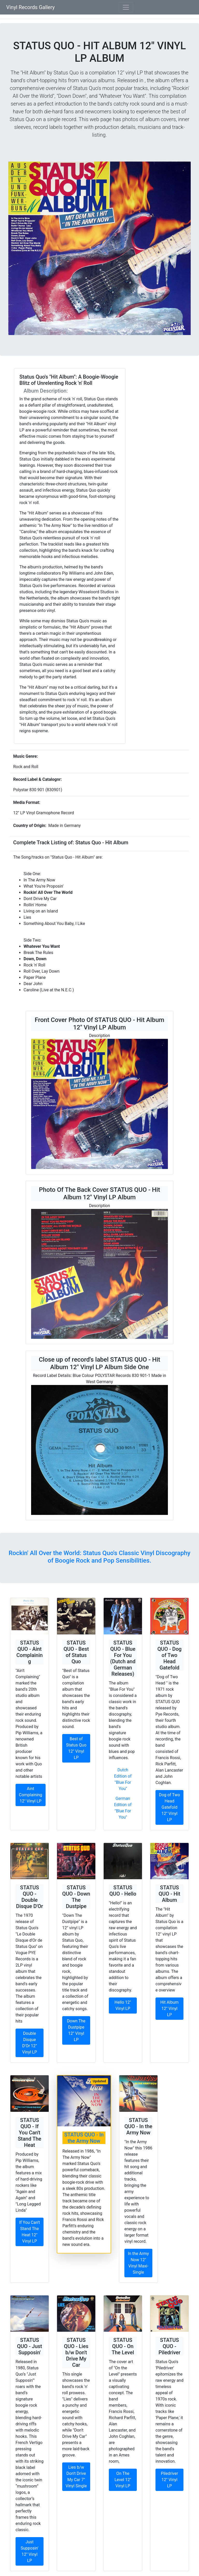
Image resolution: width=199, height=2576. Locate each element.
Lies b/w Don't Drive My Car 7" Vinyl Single (76, 2476)
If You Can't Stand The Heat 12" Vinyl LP (29, 2232)
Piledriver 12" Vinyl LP (169, 2479)
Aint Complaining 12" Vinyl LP (30, 1795)
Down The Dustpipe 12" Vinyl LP (76, 2030)
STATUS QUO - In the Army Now (84, 2138)
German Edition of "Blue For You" (123, 1808)
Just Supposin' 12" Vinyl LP (29, 2551)
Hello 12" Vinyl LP (123, 2005)
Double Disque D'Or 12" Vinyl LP (29, 2043)
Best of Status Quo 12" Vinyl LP (76, 1748)
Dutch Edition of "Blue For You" (123, 1779)
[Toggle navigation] (126, 7)
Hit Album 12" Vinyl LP (169, 2008)
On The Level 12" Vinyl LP (123, 2479)
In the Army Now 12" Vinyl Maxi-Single (138, 2263)
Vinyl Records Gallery (30, 7)
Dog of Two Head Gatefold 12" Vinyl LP (169, 1807)
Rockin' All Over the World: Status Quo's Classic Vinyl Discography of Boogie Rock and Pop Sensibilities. (99, 1556)
